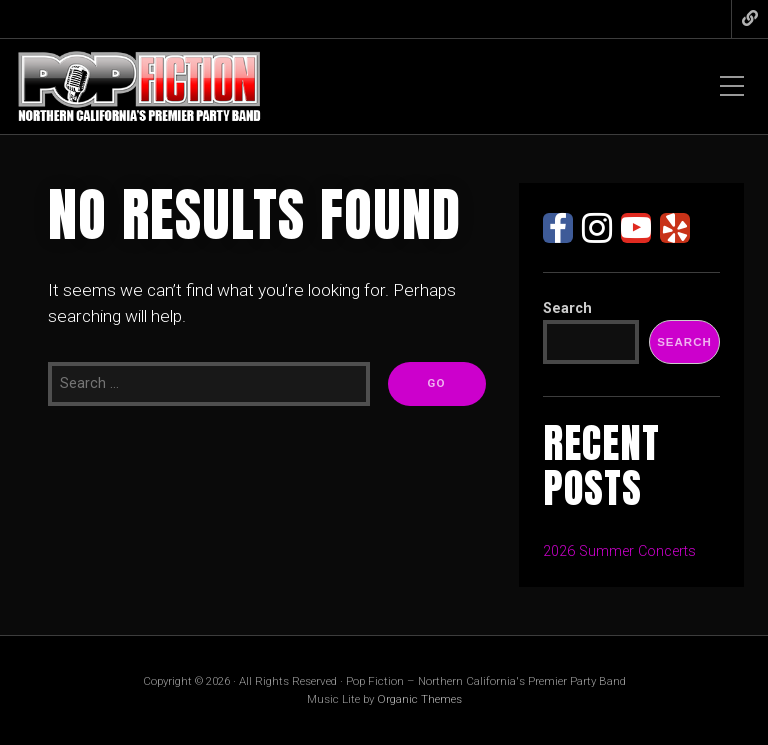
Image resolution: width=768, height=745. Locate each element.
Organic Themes (419, 699)
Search (567, 308)
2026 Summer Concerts (619, 551)
